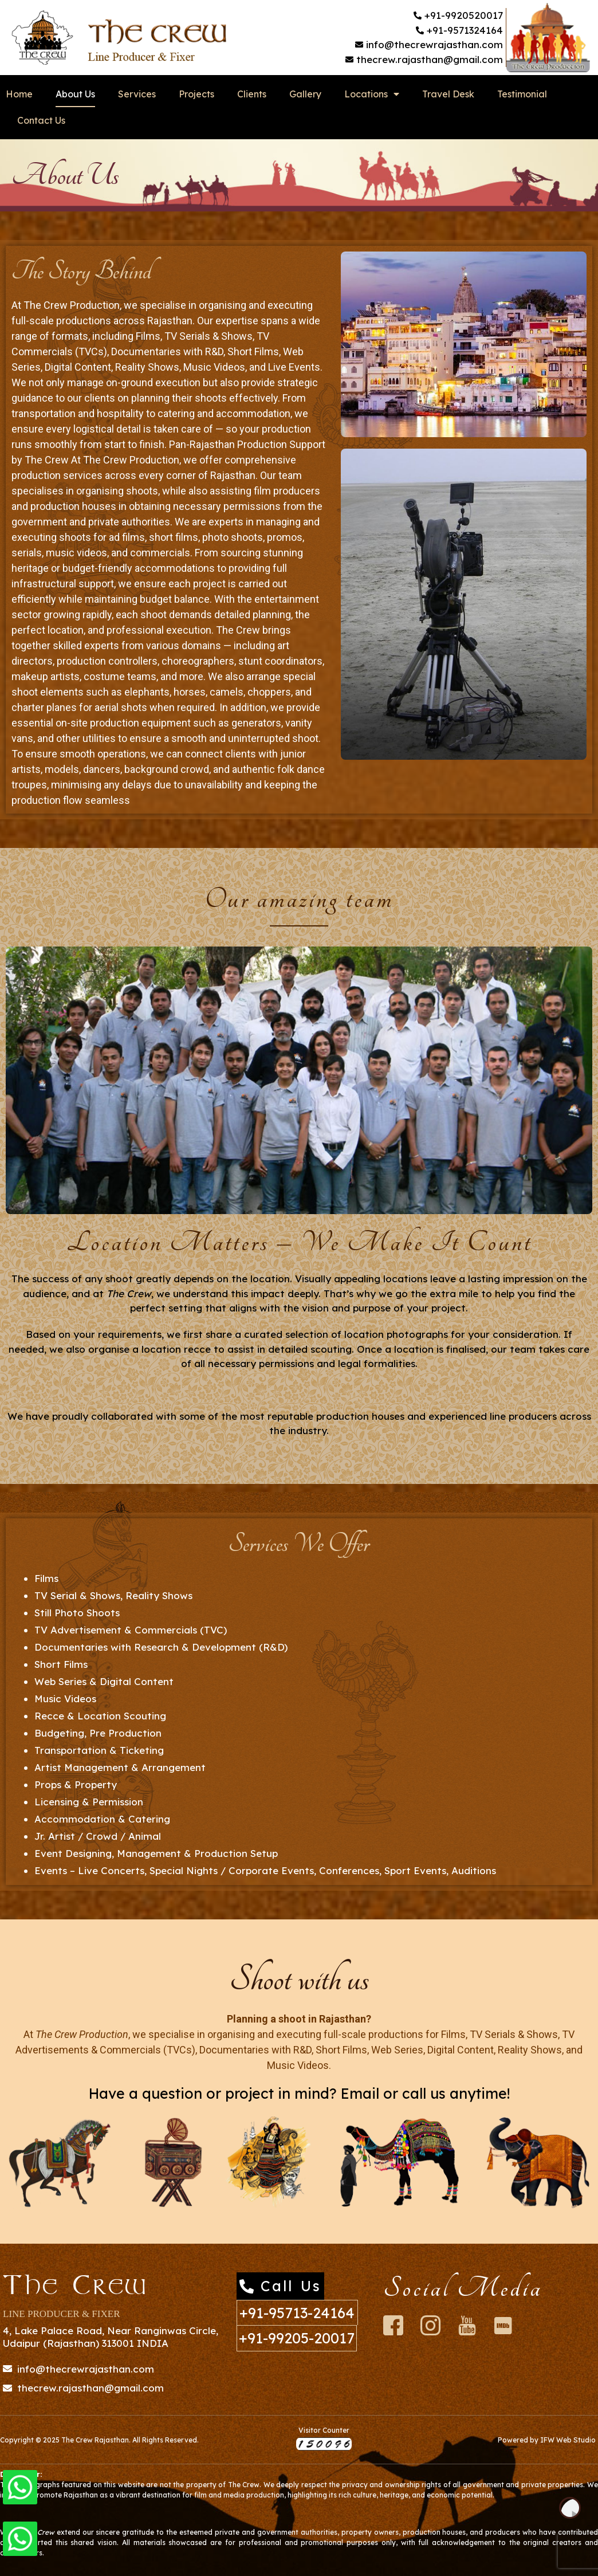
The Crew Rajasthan (95, 2440)
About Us (75, 94)
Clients (251, 94)
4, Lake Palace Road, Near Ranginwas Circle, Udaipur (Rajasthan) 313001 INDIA (110, 2336)
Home (19, 94)
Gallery (305, 94)
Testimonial (522, 94)
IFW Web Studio (568, 2440)
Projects (196, 94)
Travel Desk (448, 94)
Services (137, 94)
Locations (371, 94)
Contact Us (41, 120)
